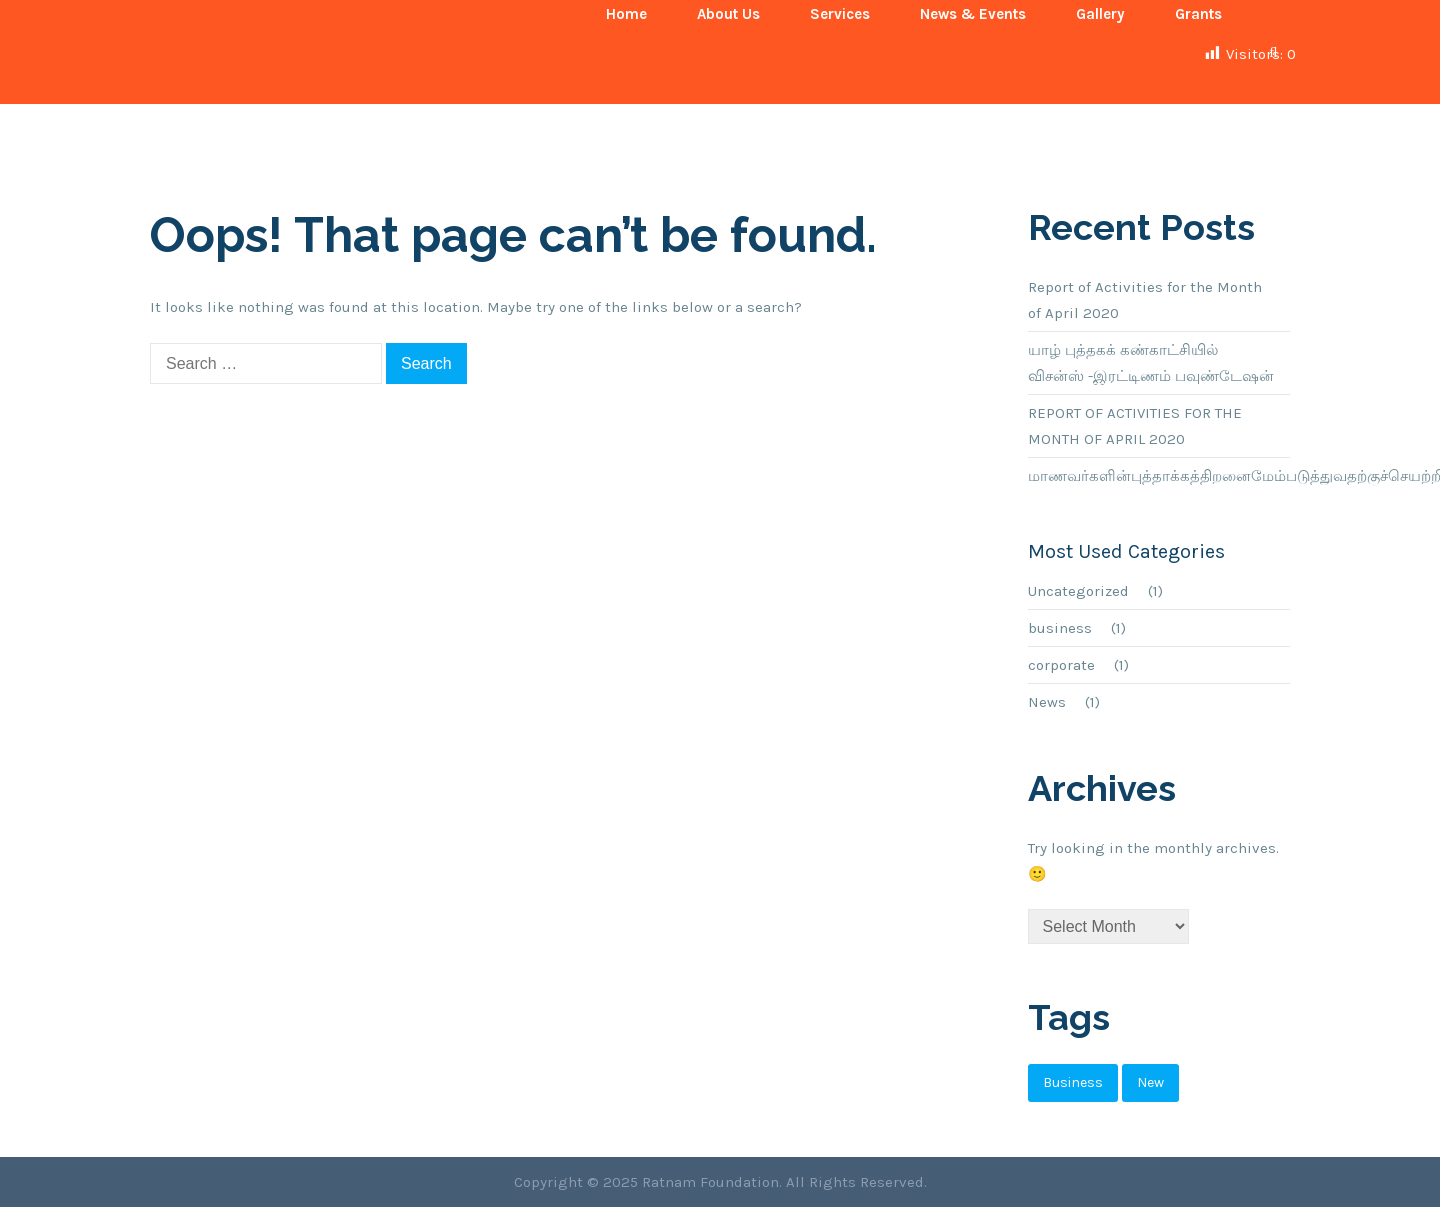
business (1060, 628)
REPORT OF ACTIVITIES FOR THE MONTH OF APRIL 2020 (1135, 426)
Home (626, 14)
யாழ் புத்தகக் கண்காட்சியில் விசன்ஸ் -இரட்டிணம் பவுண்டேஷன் (1151, 363)
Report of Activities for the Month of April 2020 (1145, 300)
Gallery (1100, 14)
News (1047, 702)
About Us (728, 14)
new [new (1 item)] (1150, 1082)
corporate (1061, 665)
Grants (1198, 14)
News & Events (973, 14)
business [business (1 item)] (1073, 1082)
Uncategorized (1078, 591)
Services (840, 14)
